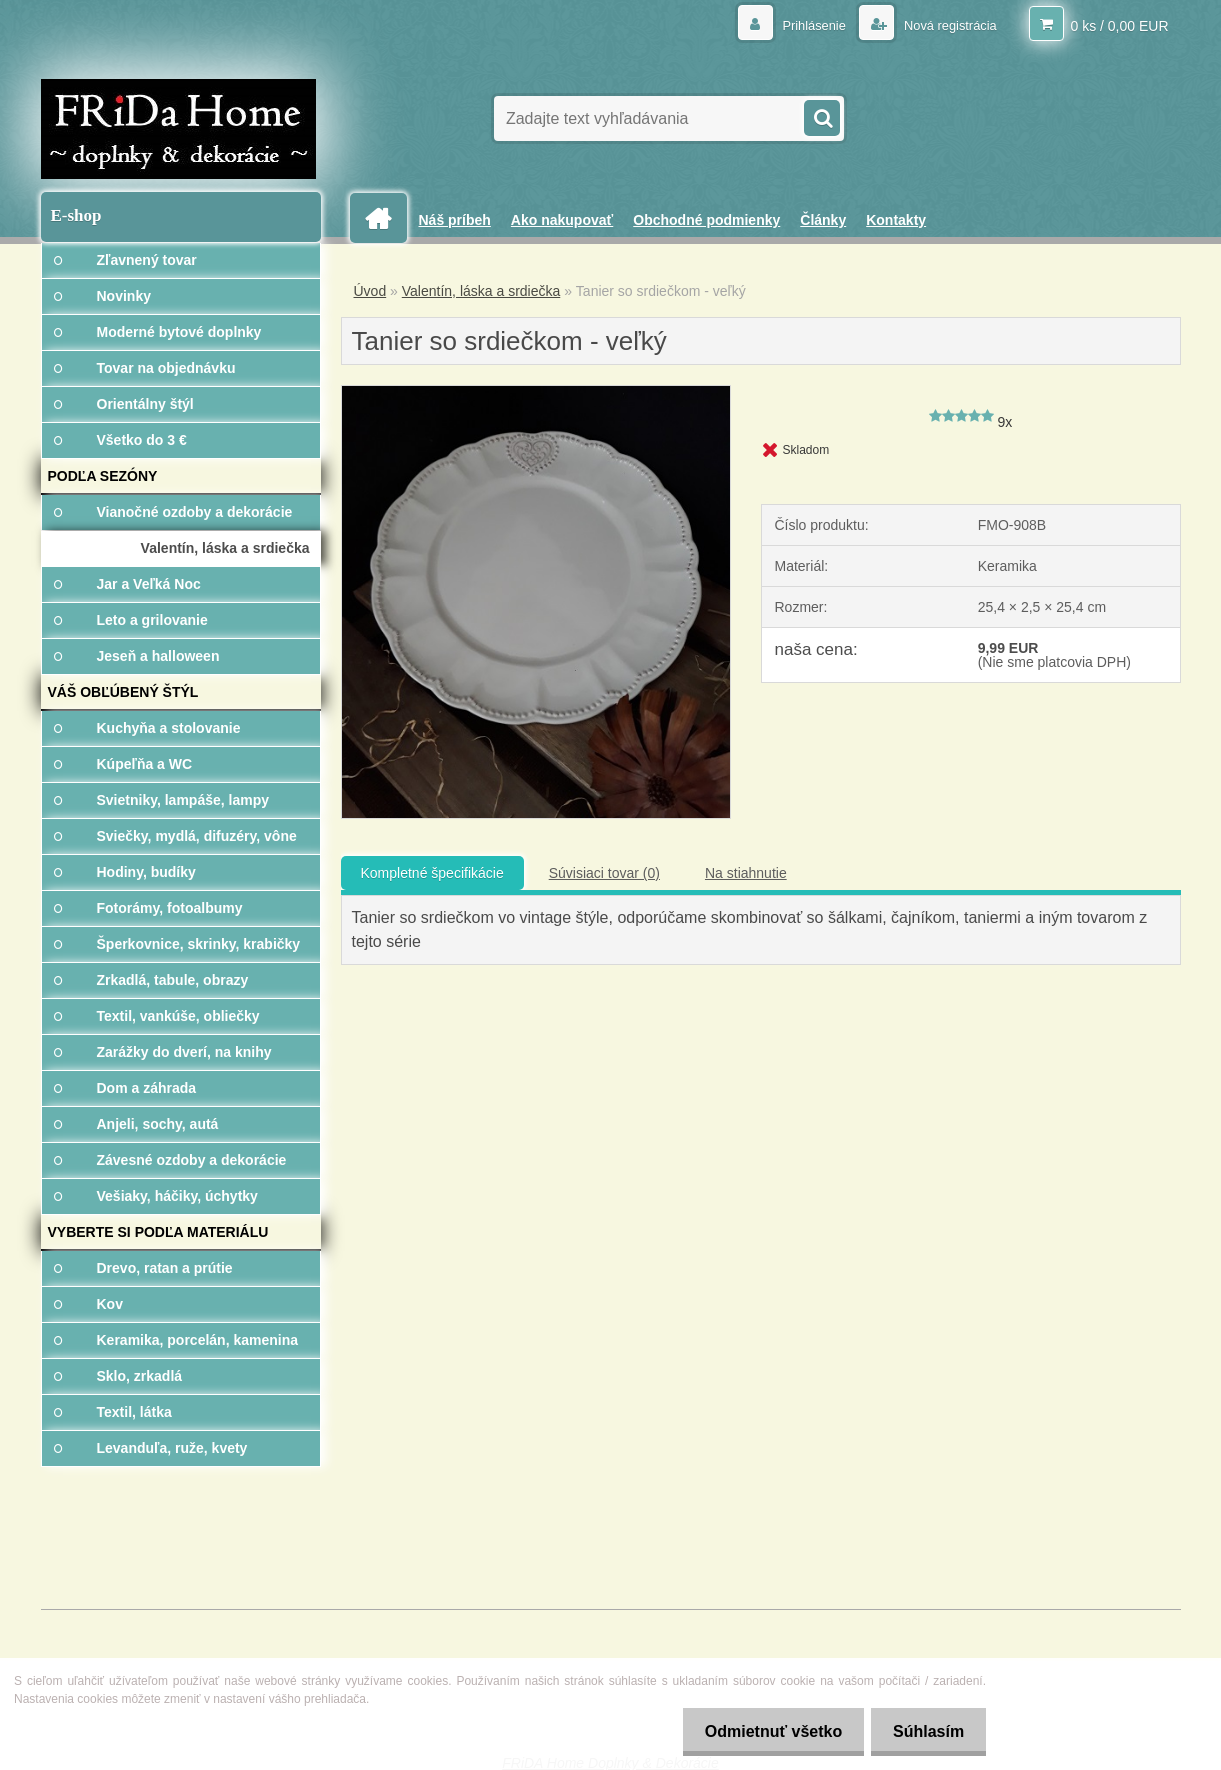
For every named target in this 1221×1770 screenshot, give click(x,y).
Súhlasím (925, 1731)
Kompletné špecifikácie (432, 873)
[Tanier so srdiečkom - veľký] (536, 393)
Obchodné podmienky (706, 220)
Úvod (370, 291)
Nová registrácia (944, 25)
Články (823, 220)
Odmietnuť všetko (763, 1731)
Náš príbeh (455, 220)
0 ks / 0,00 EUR (1119, 25)
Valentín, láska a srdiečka (481, 291)
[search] (821, 116)
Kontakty (896, 220)
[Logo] (178, 129)
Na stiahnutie (746, 873)
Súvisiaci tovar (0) (604, 873)
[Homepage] (386, 218)
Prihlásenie (802, 25)
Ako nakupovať (562, 220)
